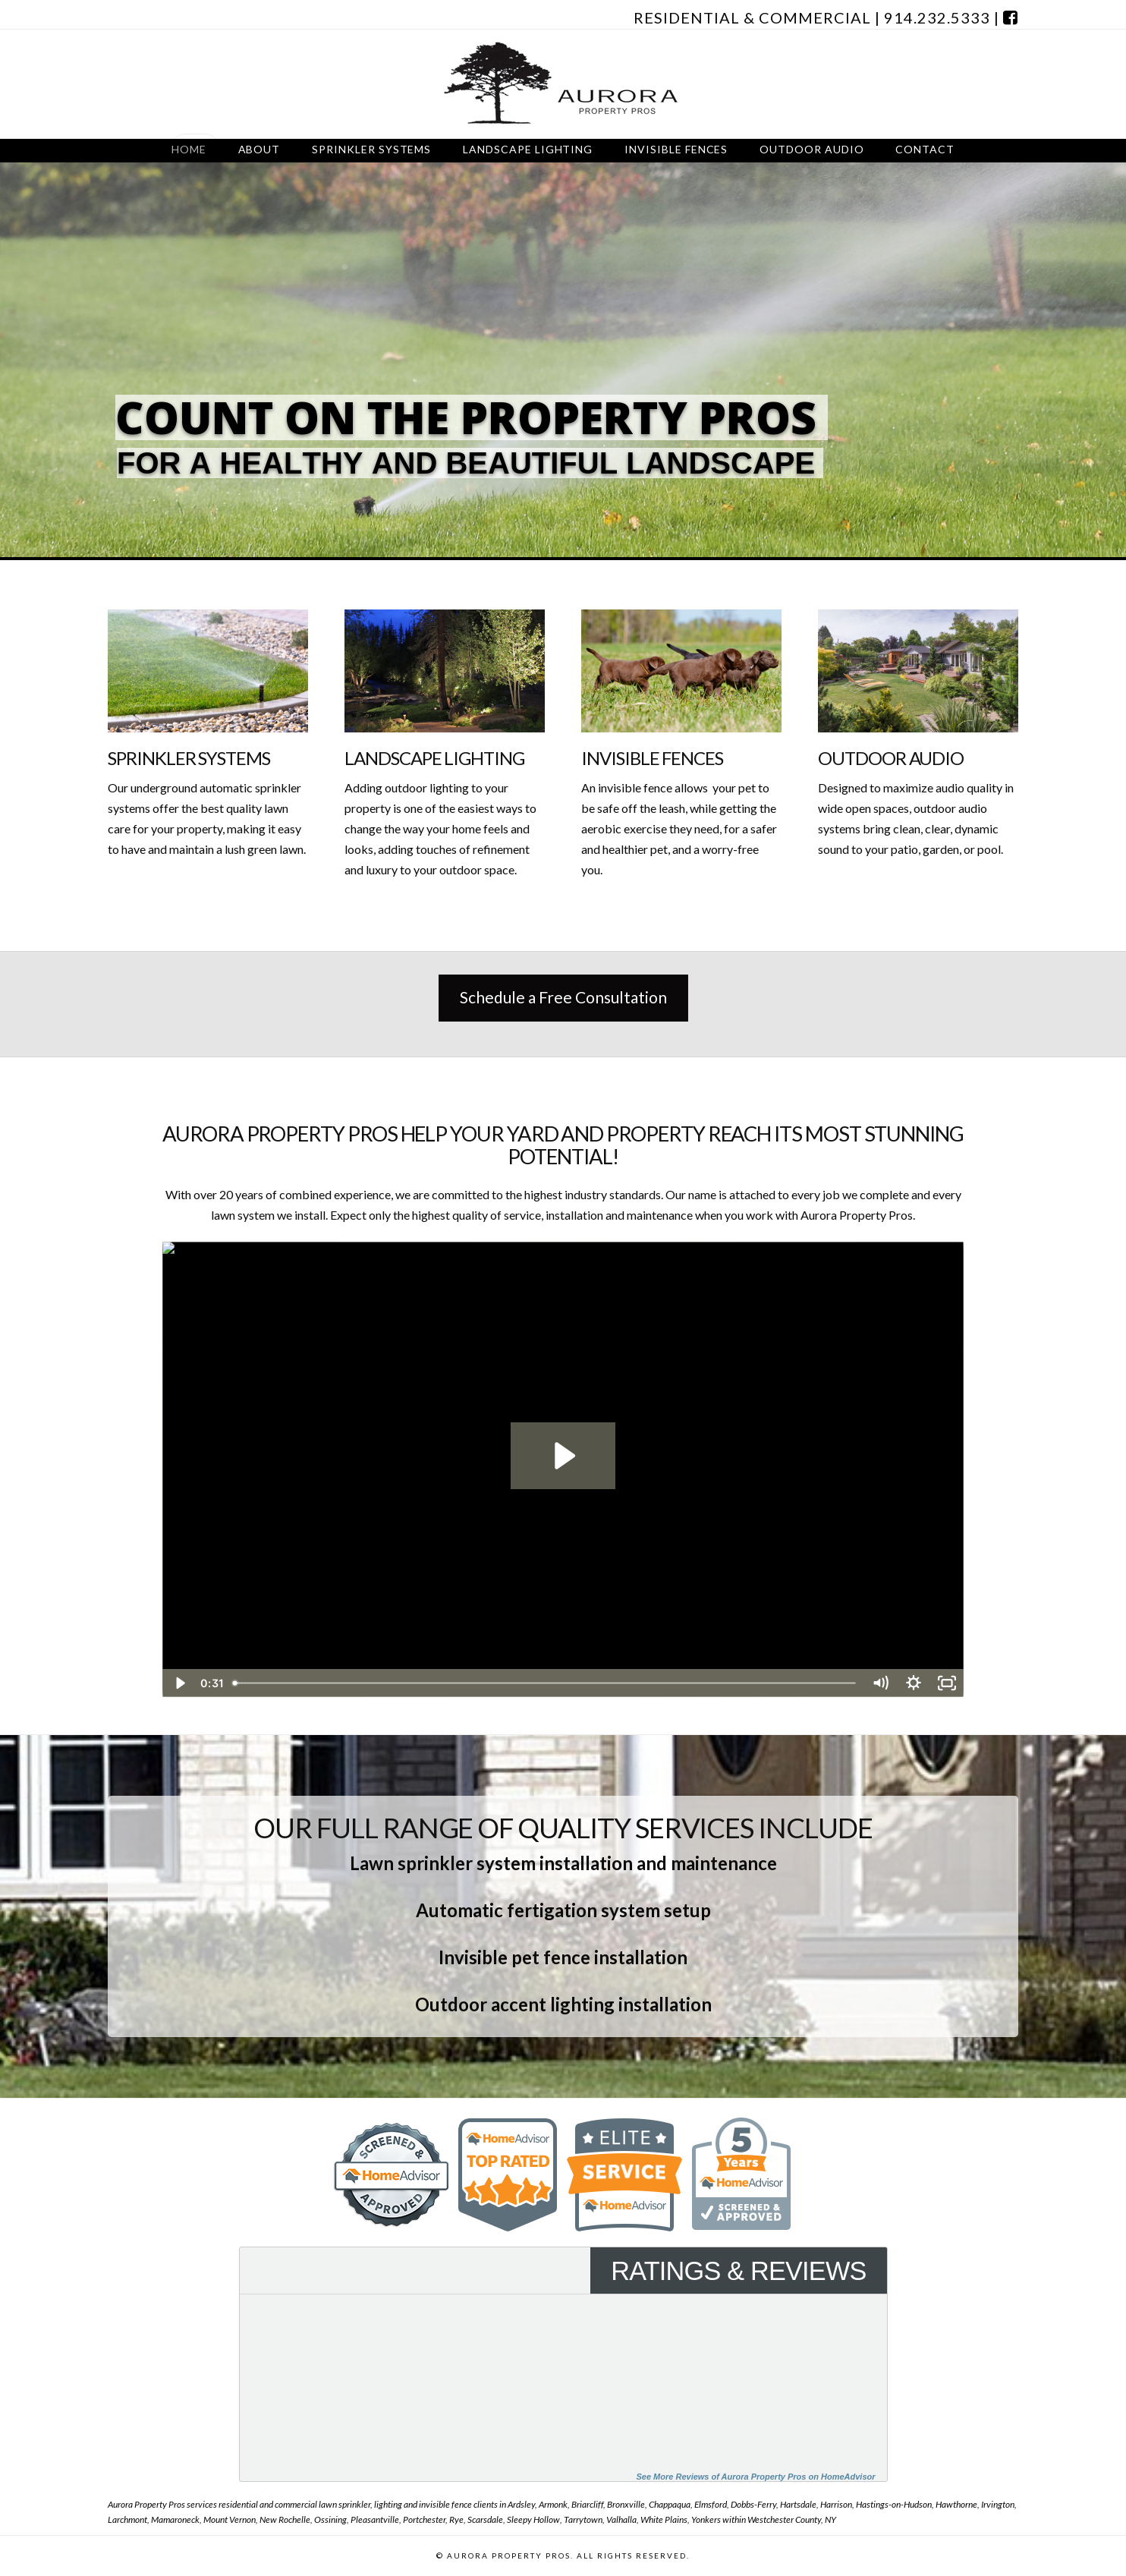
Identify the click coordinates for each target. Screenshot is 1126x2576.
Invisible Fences (652, 758)
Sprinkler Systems (189, 758)
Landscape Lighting (434, 758)
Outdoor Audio (891, 758)
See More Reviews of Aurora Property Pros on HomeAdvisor (755, 2476)
